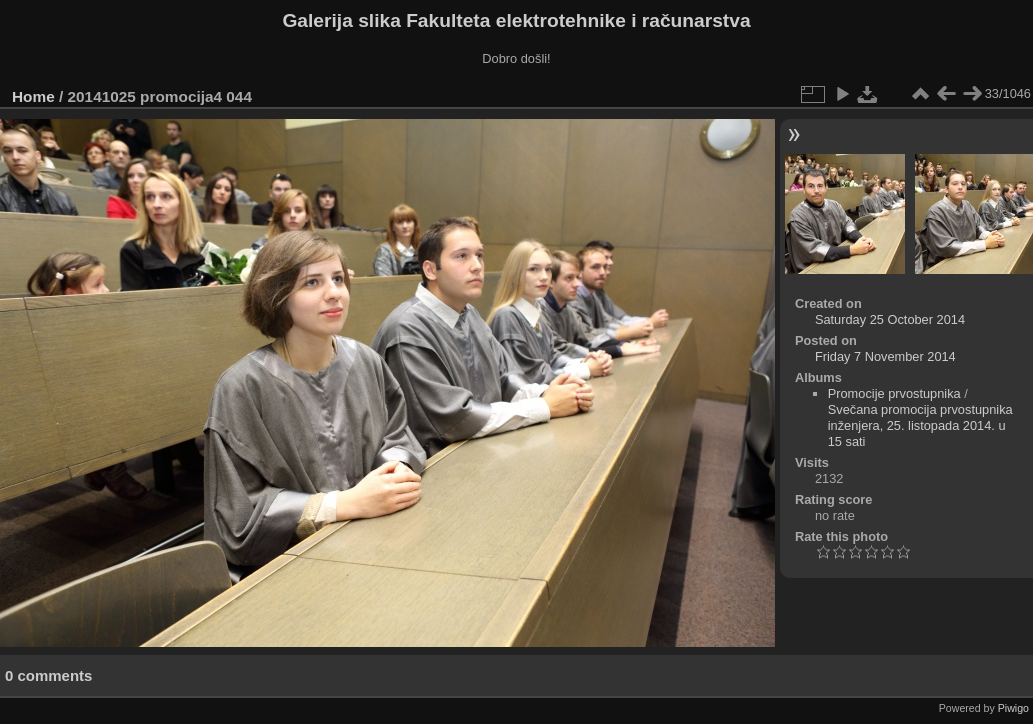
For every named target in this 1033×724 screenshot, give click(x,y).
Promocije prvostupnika (894, 393)
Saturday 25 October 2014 (890, 319)
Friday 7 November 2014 (885, 356)
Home (33, 96)
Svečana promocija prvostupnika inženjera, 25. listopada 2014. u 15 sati (920, 425)
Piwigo (1013, 708)
